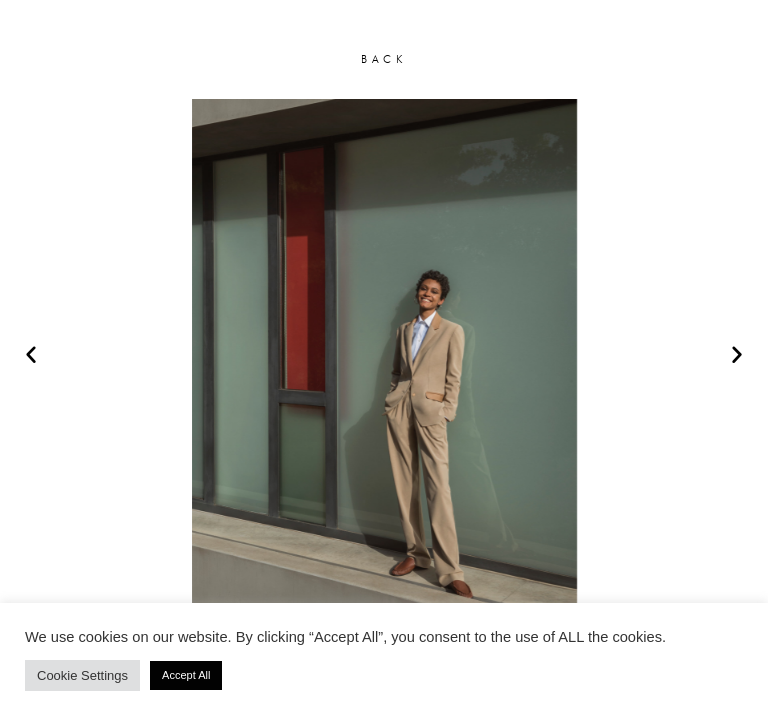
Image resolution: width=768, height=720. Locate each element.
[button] (31, 354)
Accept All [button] (186, 675)
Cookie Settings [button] (82, 675)
